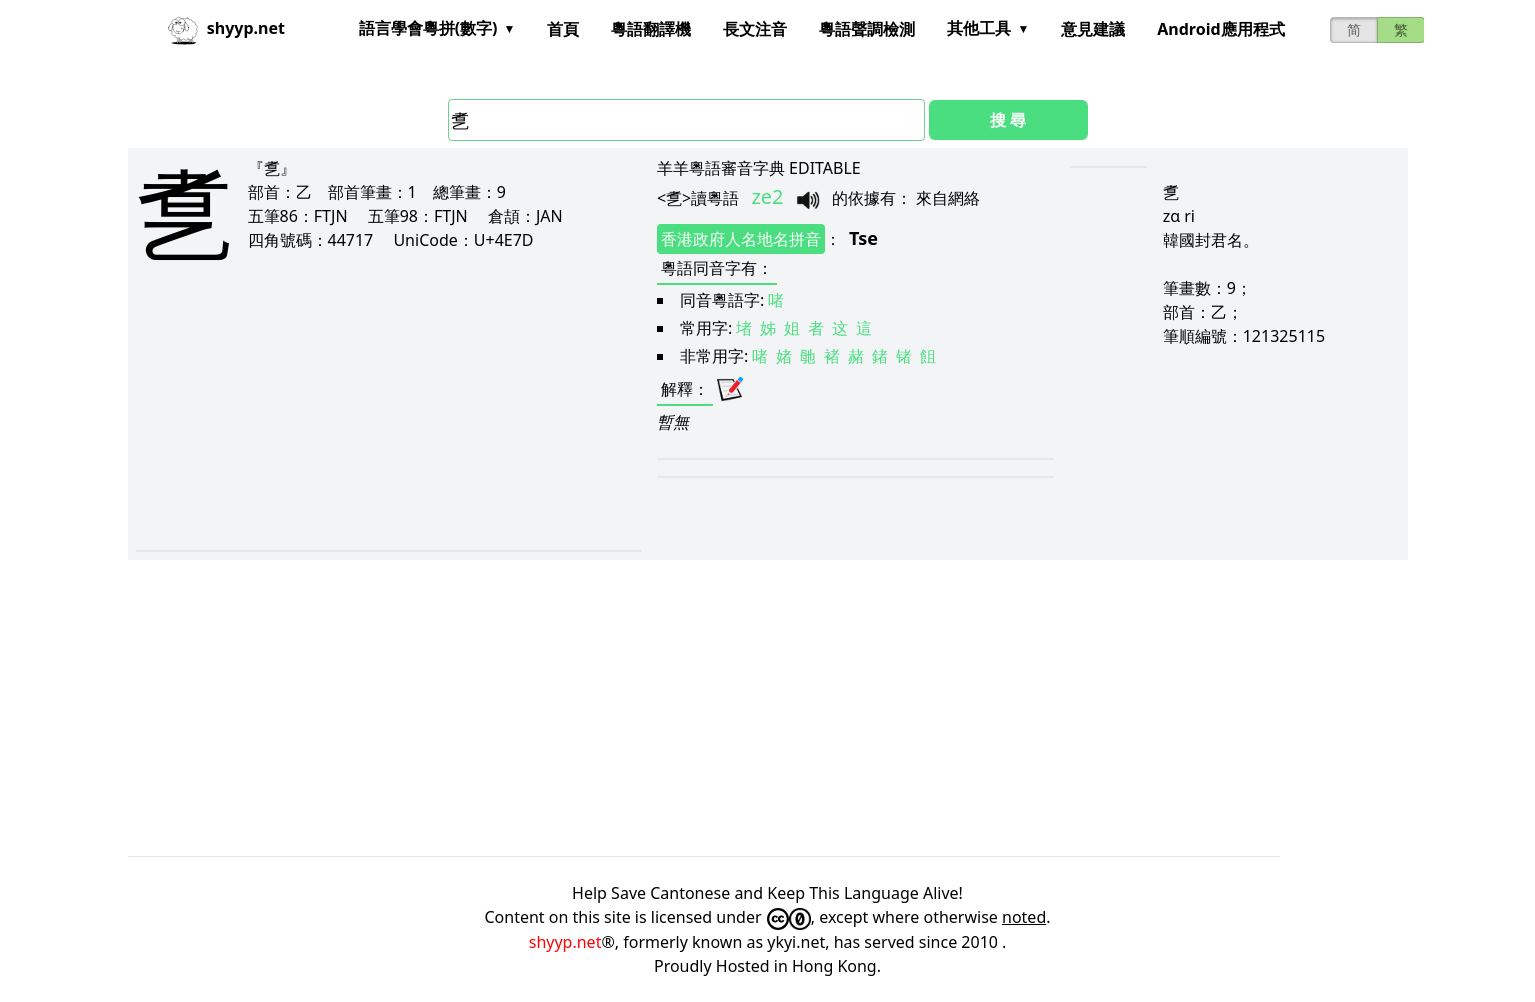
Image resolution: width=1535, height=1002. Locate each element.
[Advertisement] (351, 422)
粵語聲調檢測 (867, 29)
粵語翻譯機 (651, 29)
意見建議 (1093, 29)
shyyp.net (565, 942)
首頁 (563, 29)
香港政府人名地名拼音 (741, 239)
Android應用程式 (1220, 29)
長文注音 (755, 29)
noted (1024, 917)
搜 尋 (1008, 120)
